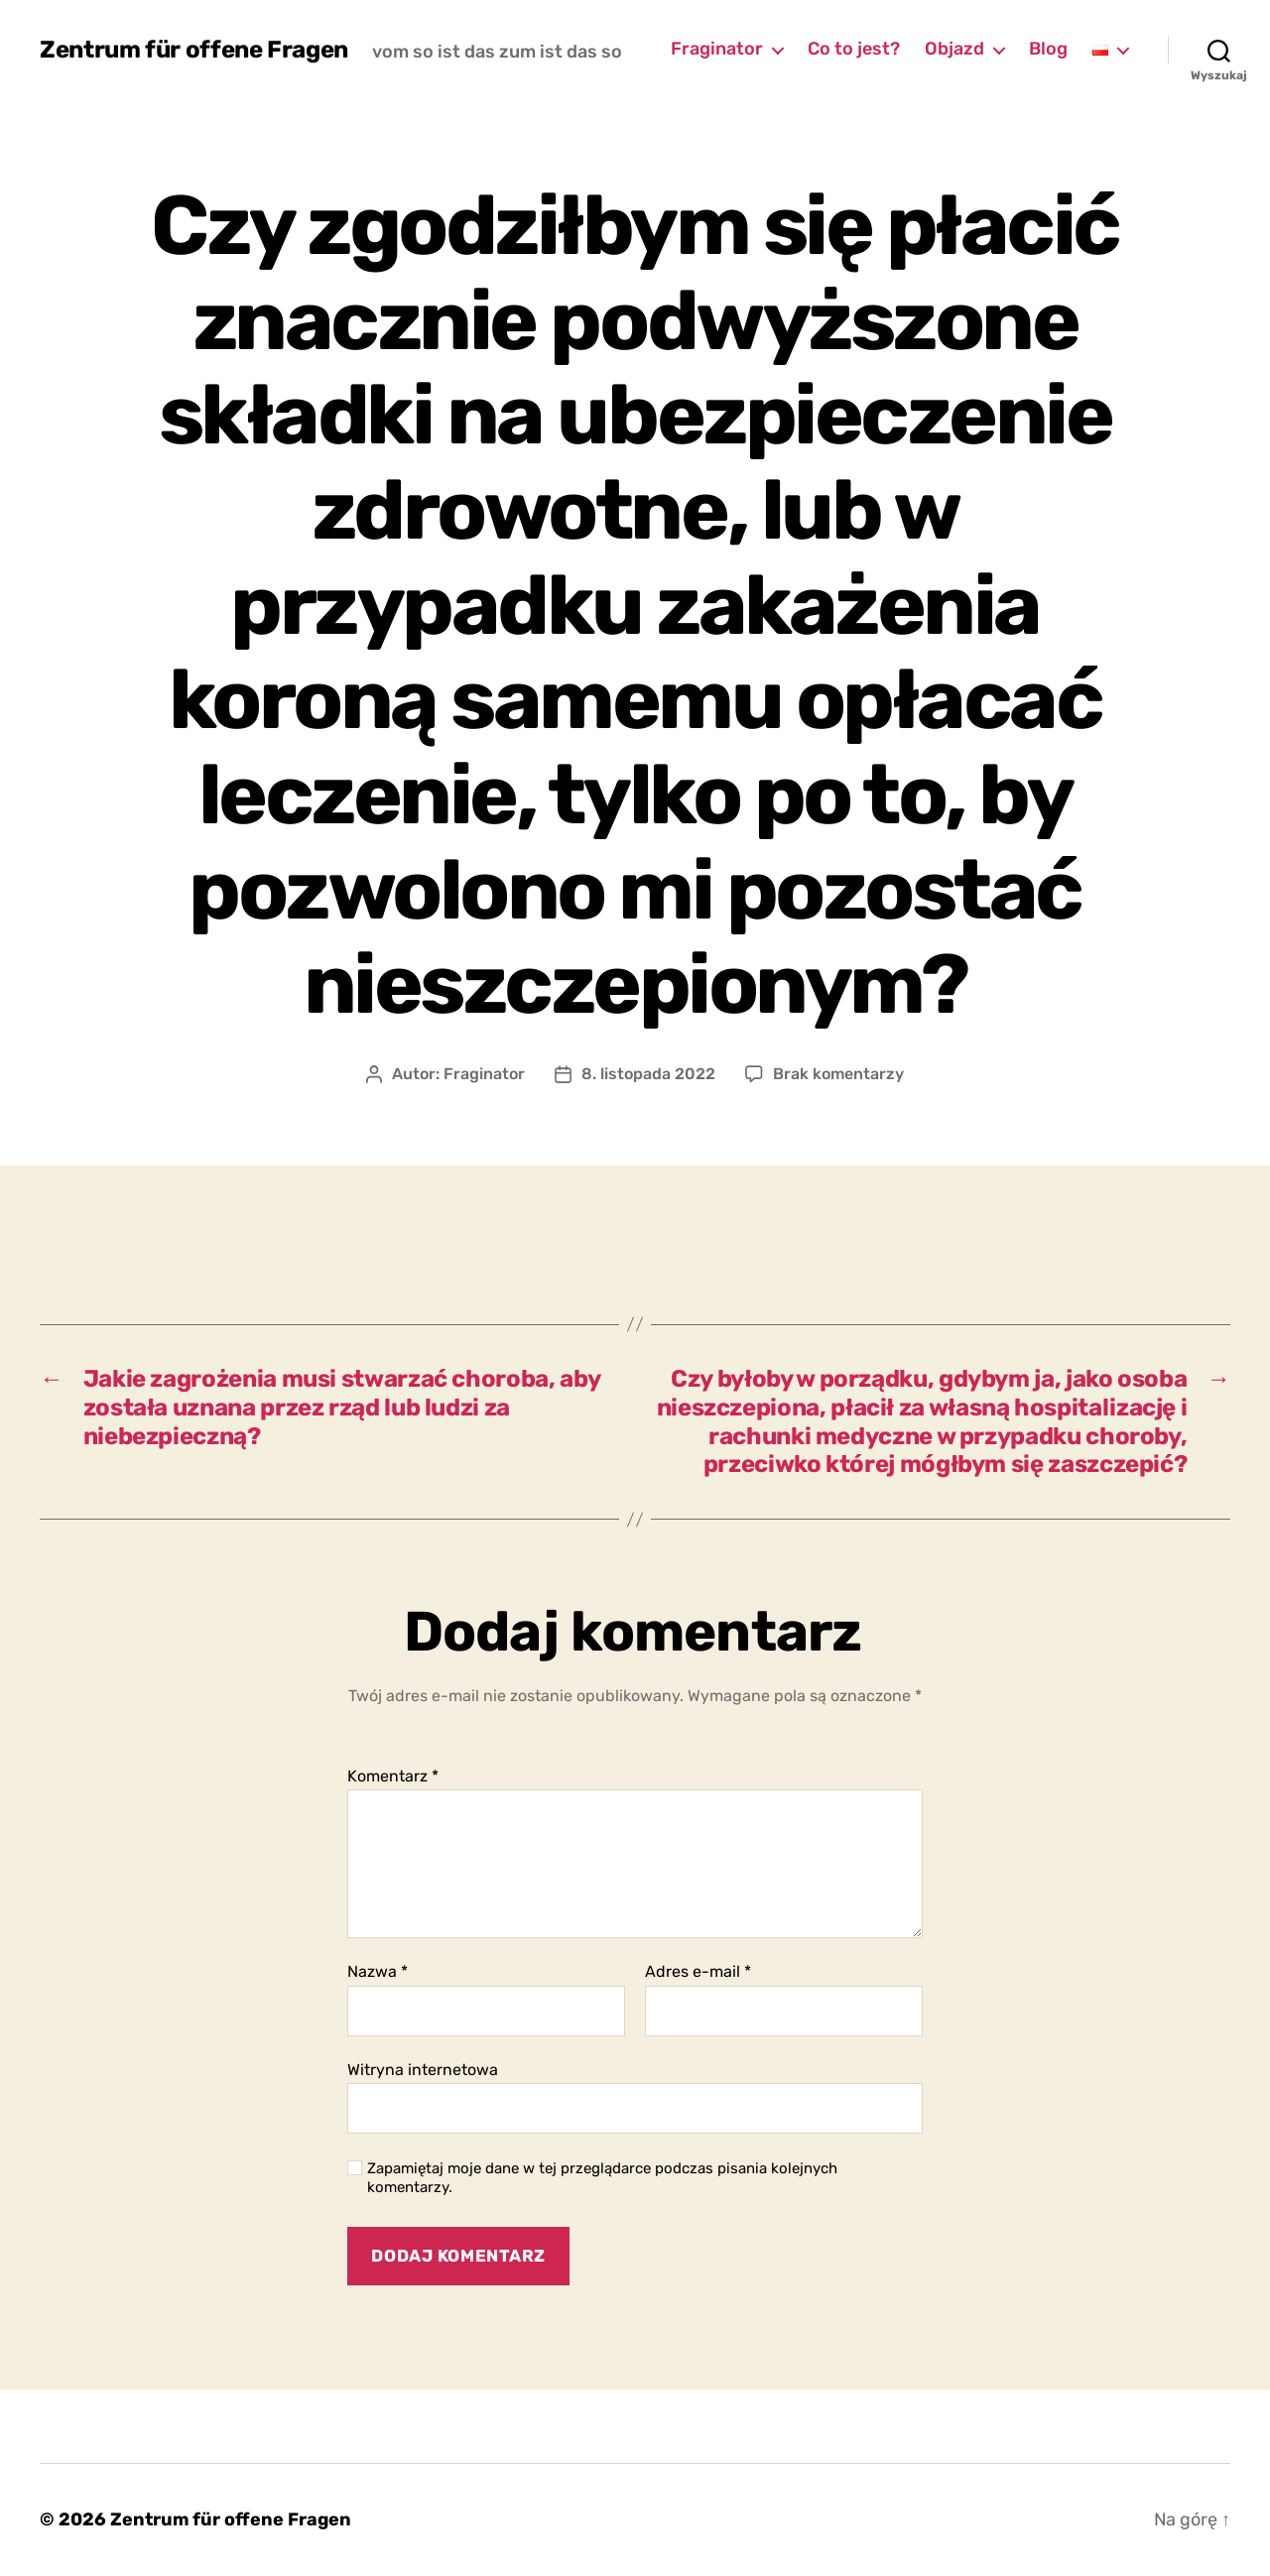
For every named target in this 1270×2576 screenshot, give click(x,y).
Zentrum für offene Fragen (194, 49)
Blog (1048, 49)
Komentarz (393, 1776)
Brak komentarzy (838, 1073)
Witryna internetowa (422, 2069)
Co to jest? (854, 49)
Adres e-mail (698, 1972)
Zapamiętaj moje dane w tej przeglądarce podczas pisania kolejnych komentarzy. (602, 2177)
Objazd (954, 49)
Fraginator (717, 49)
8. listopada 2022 (648, 1073)
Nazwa (377, 1972)
